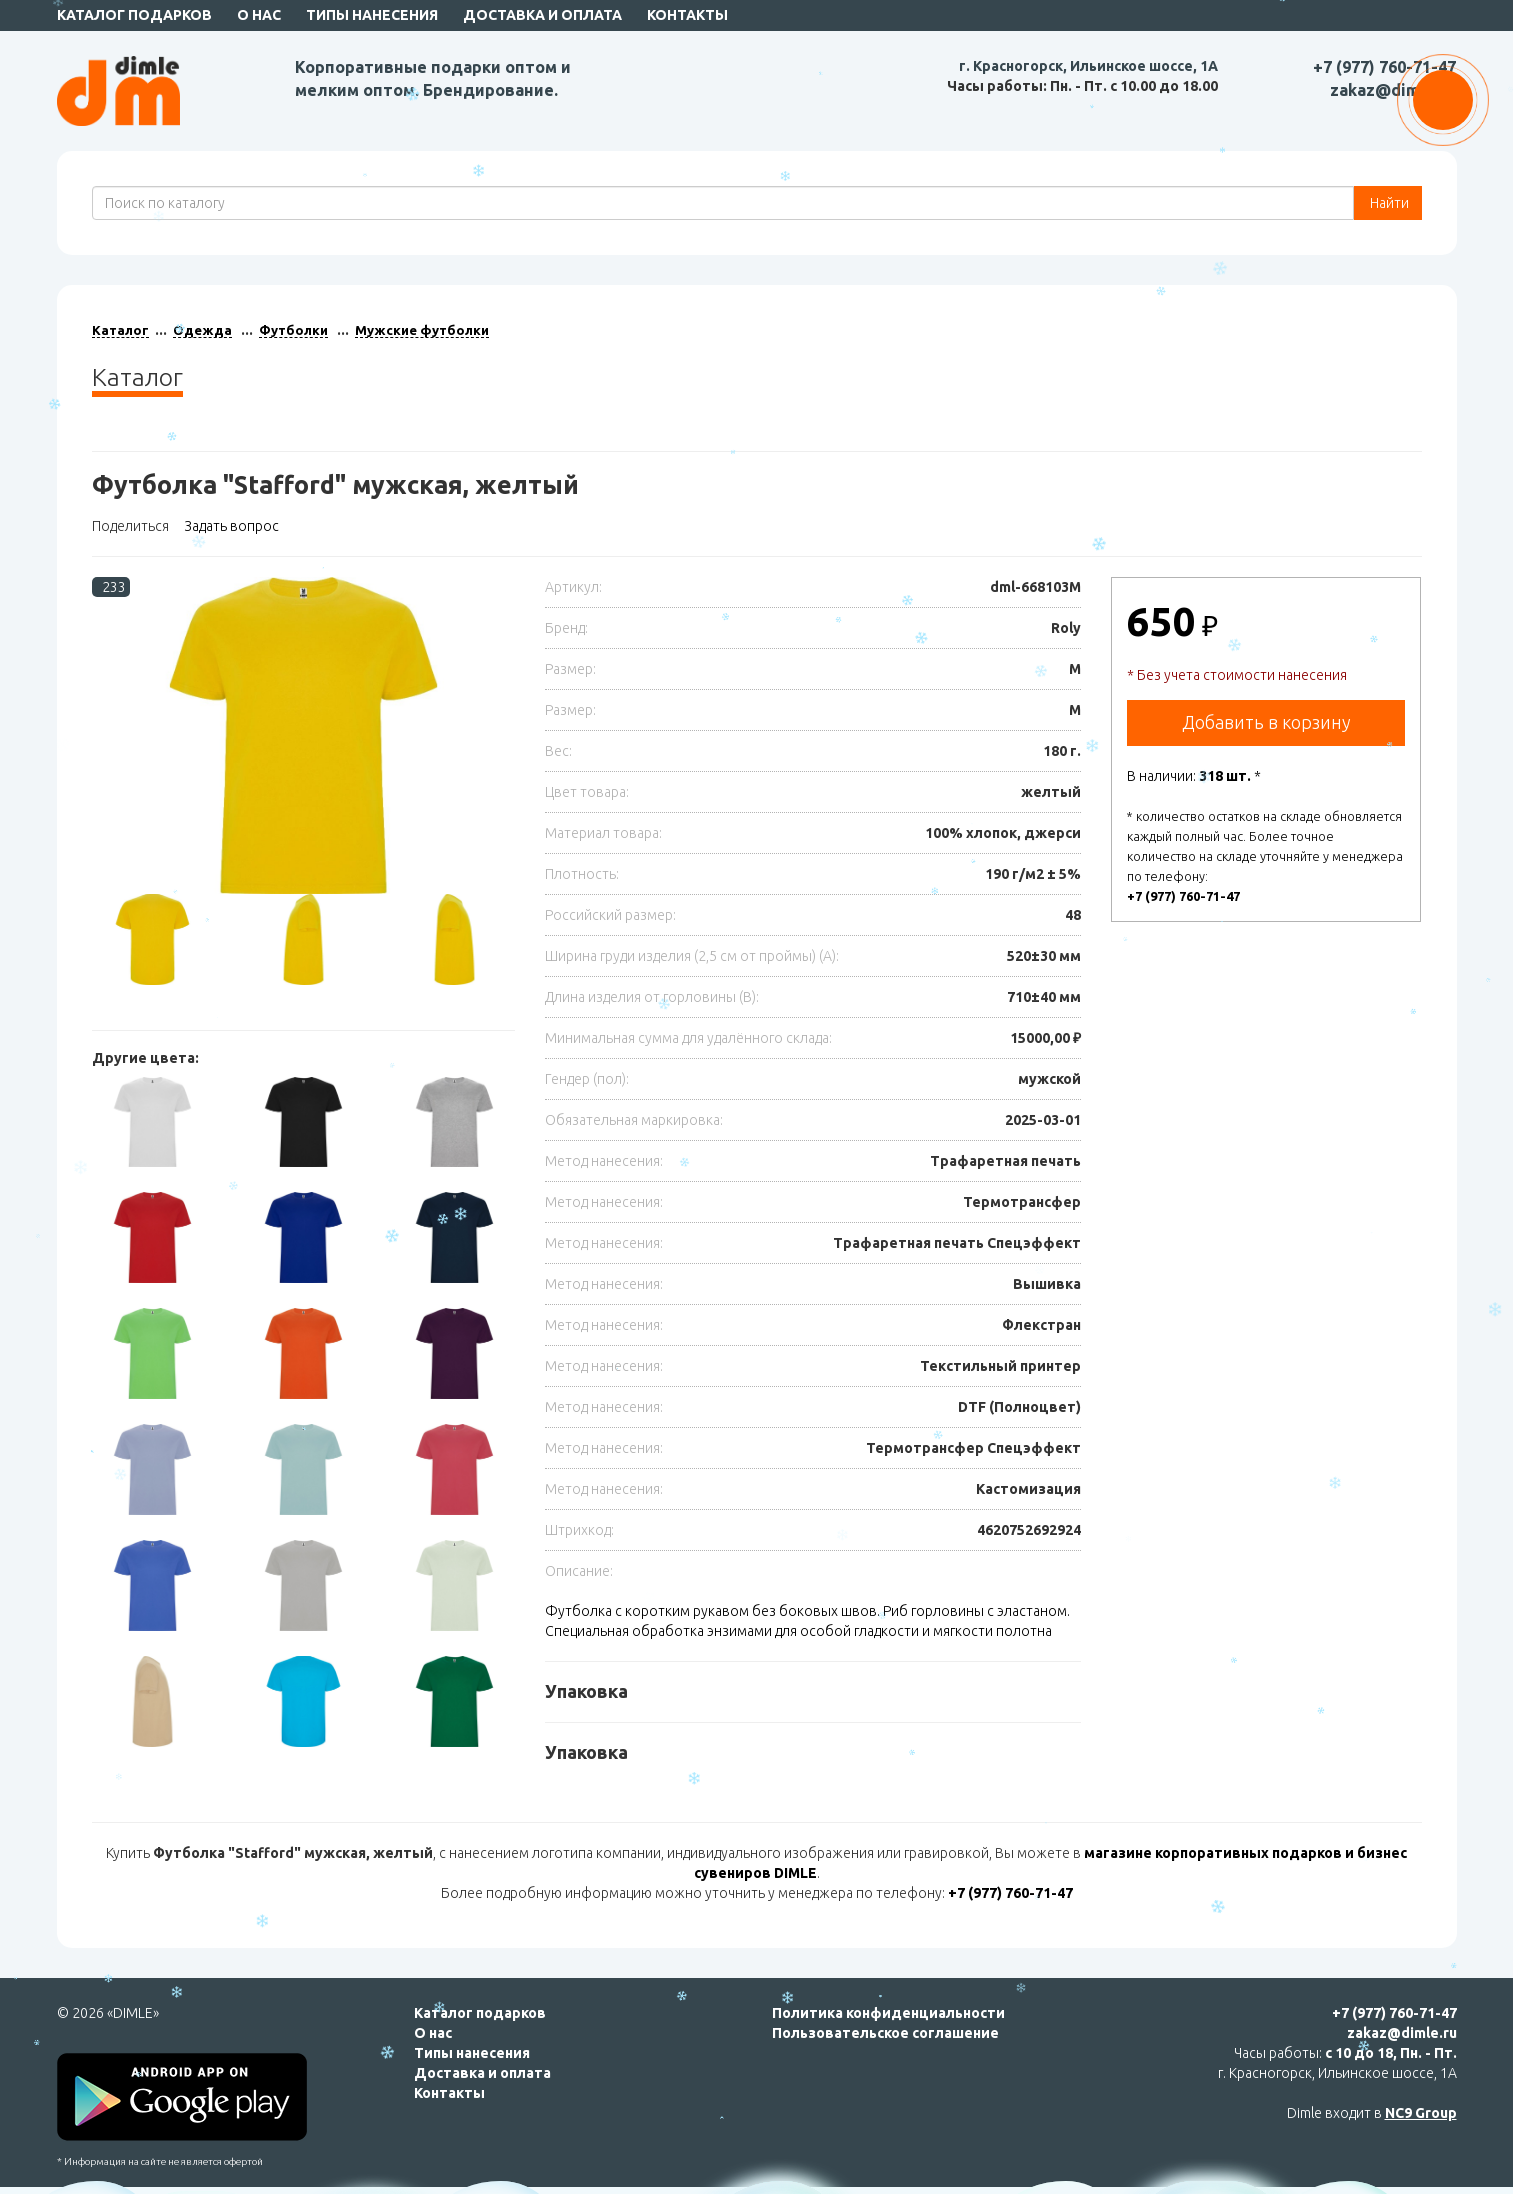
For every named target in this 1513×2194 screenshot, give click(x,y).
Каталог (120, 330)
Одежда (202, 330)
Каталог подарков (134, 15)
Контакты (687, 15)
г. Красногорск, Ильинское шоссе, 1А (1088, 66)
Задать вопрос (231, 526)
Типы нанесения (372, 15)
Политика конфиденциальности (888, 2013)
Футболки (293, 330)
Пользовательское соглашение (885, 2033)
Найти (1388, 203)
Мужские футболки (422, 330)
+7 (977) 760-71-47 (1384, 67)
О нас (259, 15)
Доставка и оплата (542, 15)
